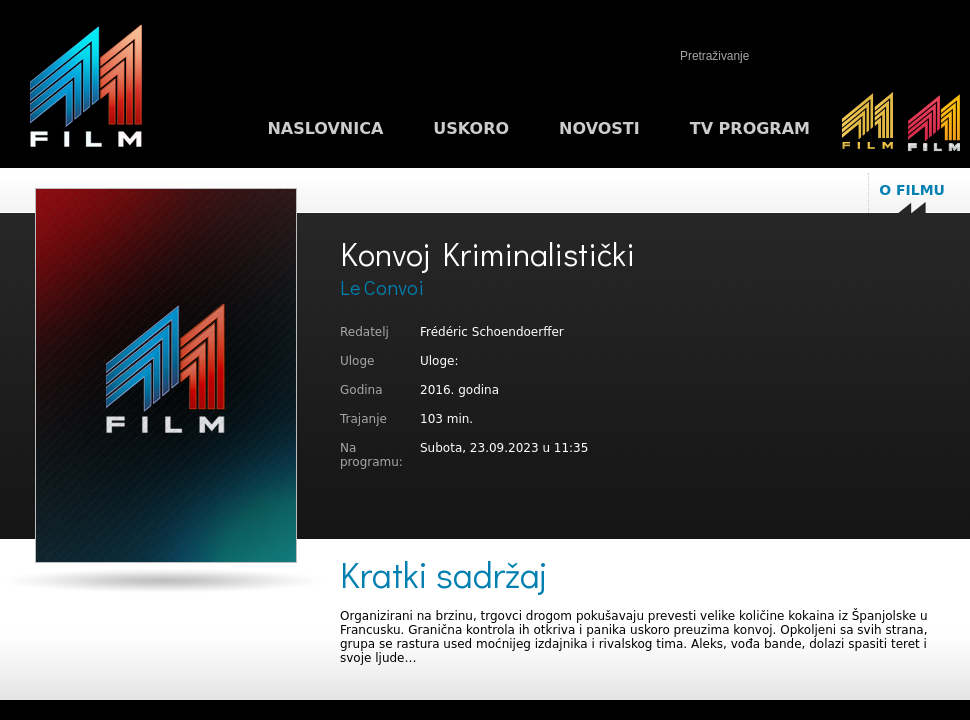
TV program (750, 128)
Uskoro (471, 128)
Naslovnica (325, 128)
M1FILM (86, 91)
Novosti (599, 128)
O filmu (912, 190)
